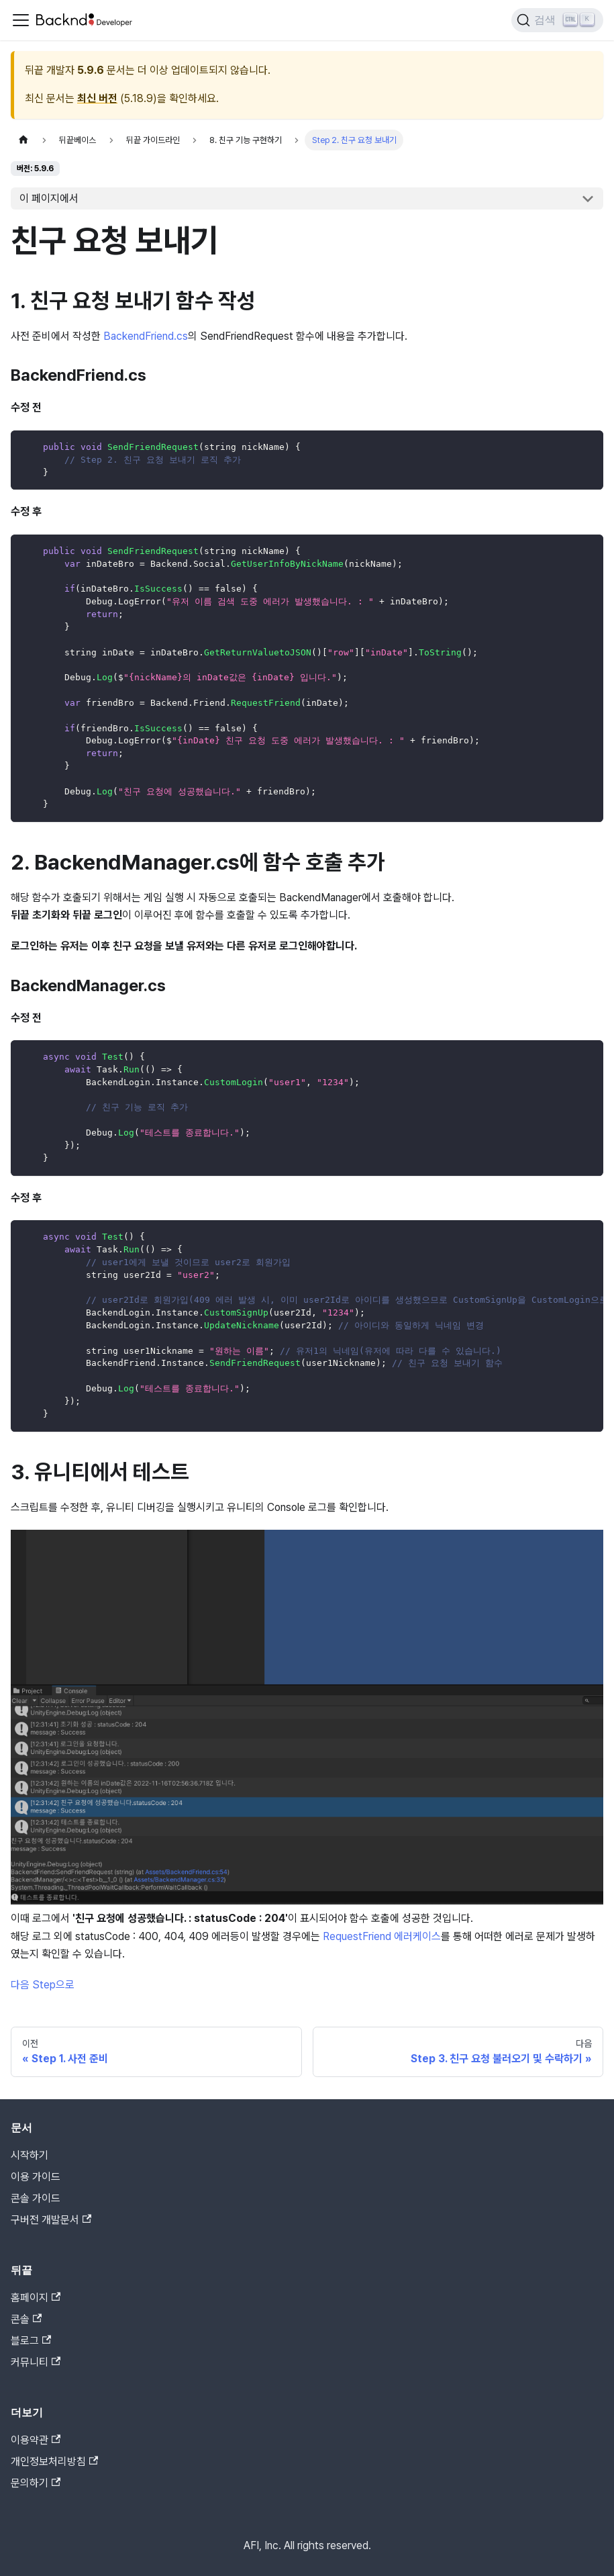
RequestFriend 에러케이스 (382, 1936)
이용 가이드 (35, 2176)
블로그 (31, 2340)
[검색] (557, 20)
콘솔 (26, 2319)
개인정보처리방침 (54, 2461)
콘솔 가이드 (35, 2198)
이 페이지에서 (49, 198)
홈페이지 (35, 2297)
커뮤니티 (35, 2362)
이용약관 (35, 2440)
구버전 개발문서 (51, 2219)
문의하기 (35, 2483)
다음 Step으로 (42, 1984)
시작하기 (29, 2155)
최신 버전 (97, 98)
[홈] (23, 140)
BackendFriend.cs (145, 336)
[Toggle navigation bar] (21, 20)
